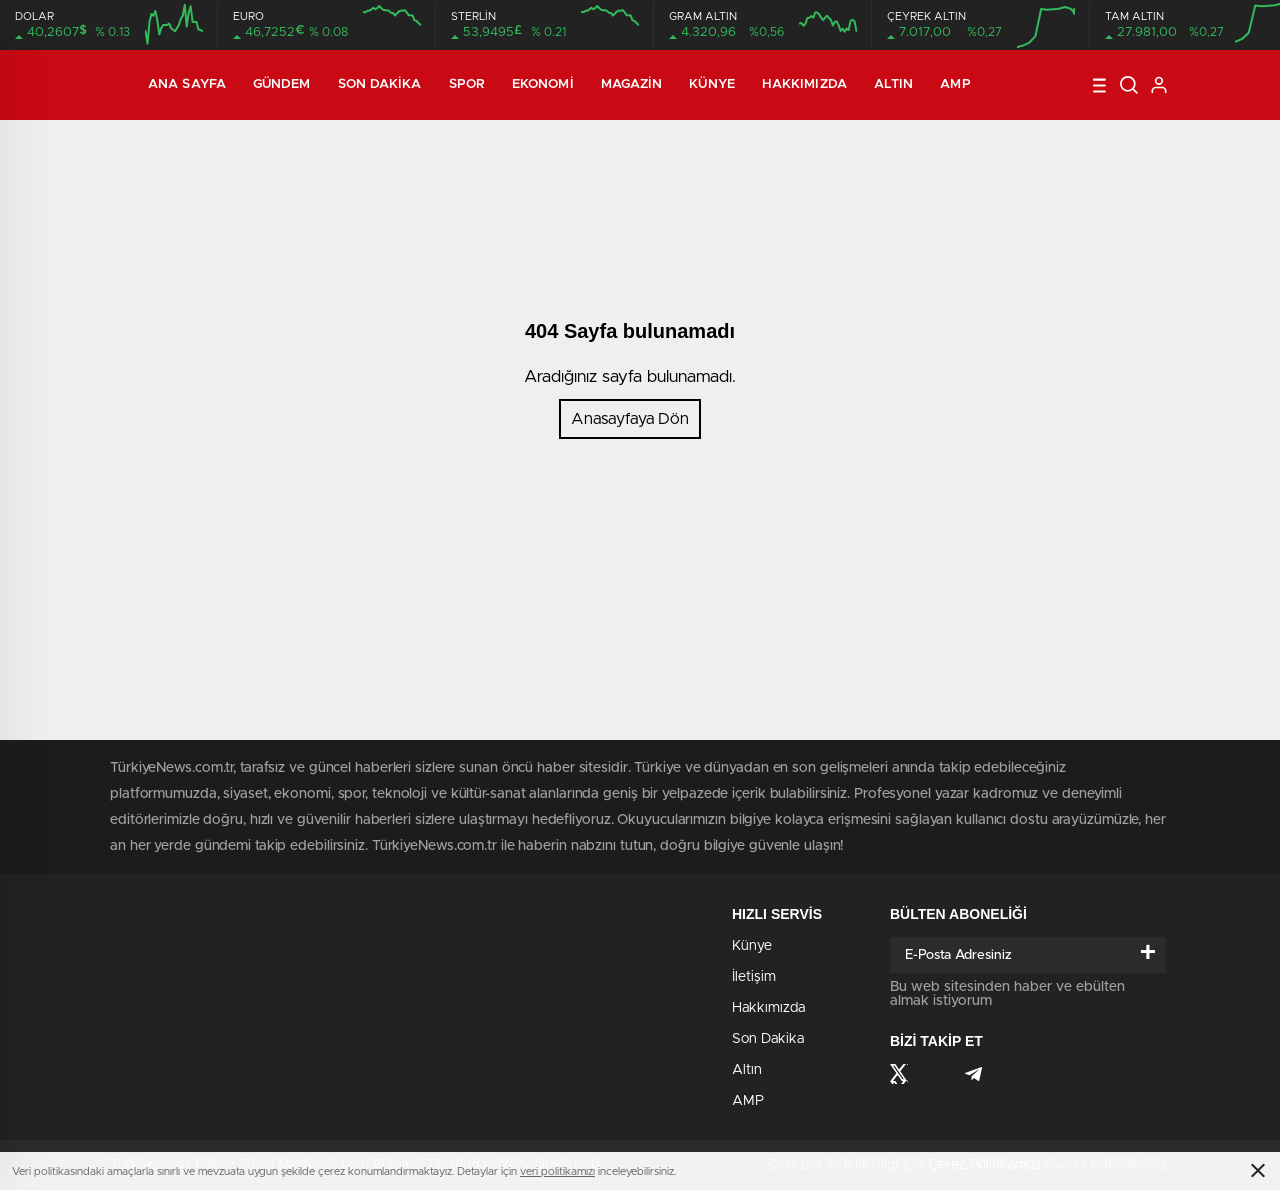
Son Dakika (380, 84)
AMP (955, 84)
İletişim (754, 977)
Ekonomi (543, 84)
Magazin (632, 84)
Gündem (282, 84)
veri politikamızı (557, 1171)
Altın (894, 84)
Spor (467, 84)
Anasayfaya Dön (630, 419)
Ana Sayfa (187, 84)
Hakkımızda (804, 84)
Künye (712, 84)
